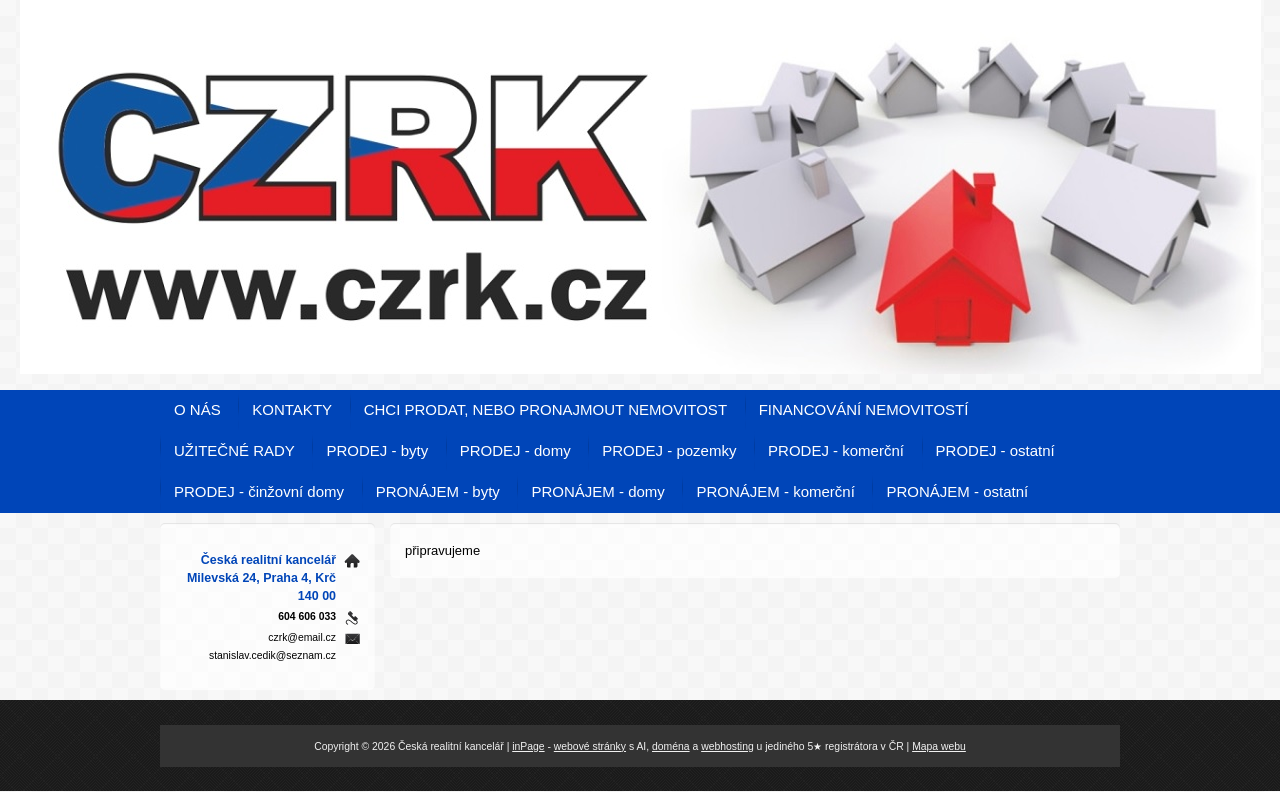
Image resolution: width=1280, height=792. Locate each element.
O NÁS (197, 409)
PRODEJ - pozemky (669, 450)
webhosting (727, 746)
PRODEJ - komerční (836, 450)
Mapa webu (939, 746)
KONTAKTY (292, 409)
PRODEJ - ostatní (995, 450)
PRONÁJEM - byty (438, 491)
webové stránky (590, 746)
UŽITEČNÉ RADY (234, 450)
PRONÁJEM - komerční (775, 491)
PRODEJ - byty (377, 450)
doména (671, 746)
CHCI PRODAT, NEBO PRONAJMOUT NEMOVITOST (545, 409)
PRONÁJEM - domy (597, 491)
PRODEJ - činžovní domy (259, 491)
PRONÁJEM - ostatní (957, 491)
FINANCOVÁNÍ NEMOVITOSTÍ (864, 409)
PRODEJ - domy (515, 450)
